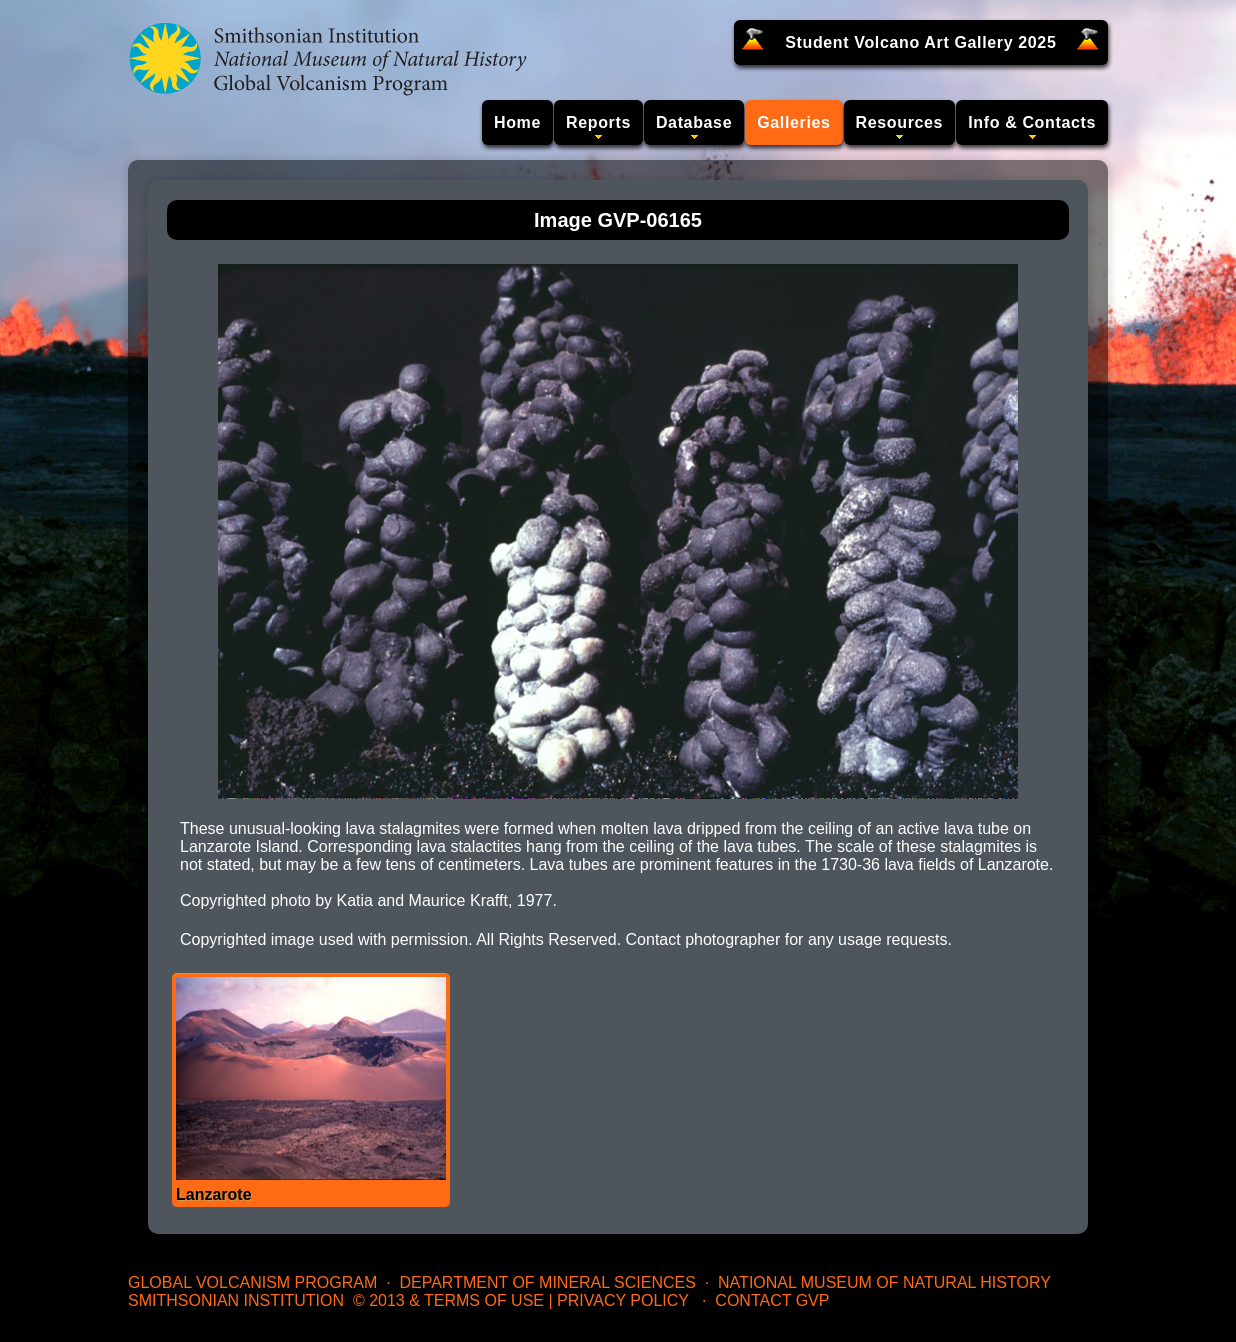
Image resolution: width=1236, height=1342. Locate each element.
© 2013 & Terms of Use (448, 1300)
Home (517, 122)
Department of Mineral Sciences (547, 1282)
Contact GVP (772, 1300)
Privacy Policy (623, 1300)
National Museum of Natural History (884, 1282)
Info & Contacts (1032, 122)
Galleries (793, 122)
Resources (900, 122)
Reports (598, 122)
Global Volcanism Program (252, 1282)
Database (694, 122)
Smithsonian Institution (236, 1300)
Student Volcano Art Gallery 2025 (920, 42)
